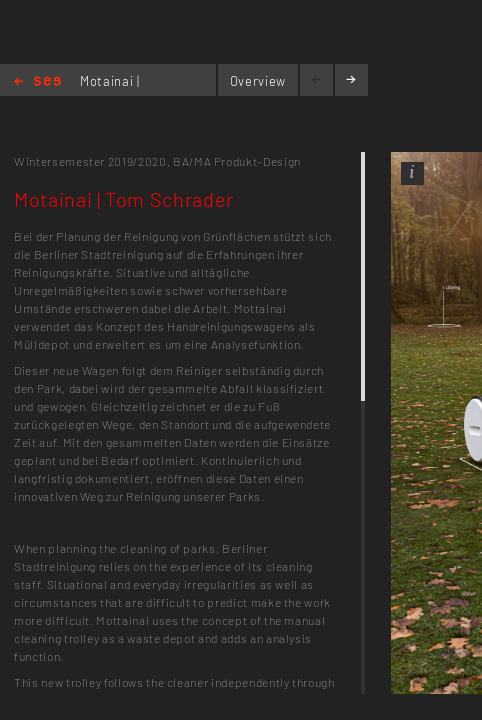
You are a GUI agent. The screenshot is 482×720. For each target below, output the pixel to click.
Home (37, 82)
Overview (258, 81)
